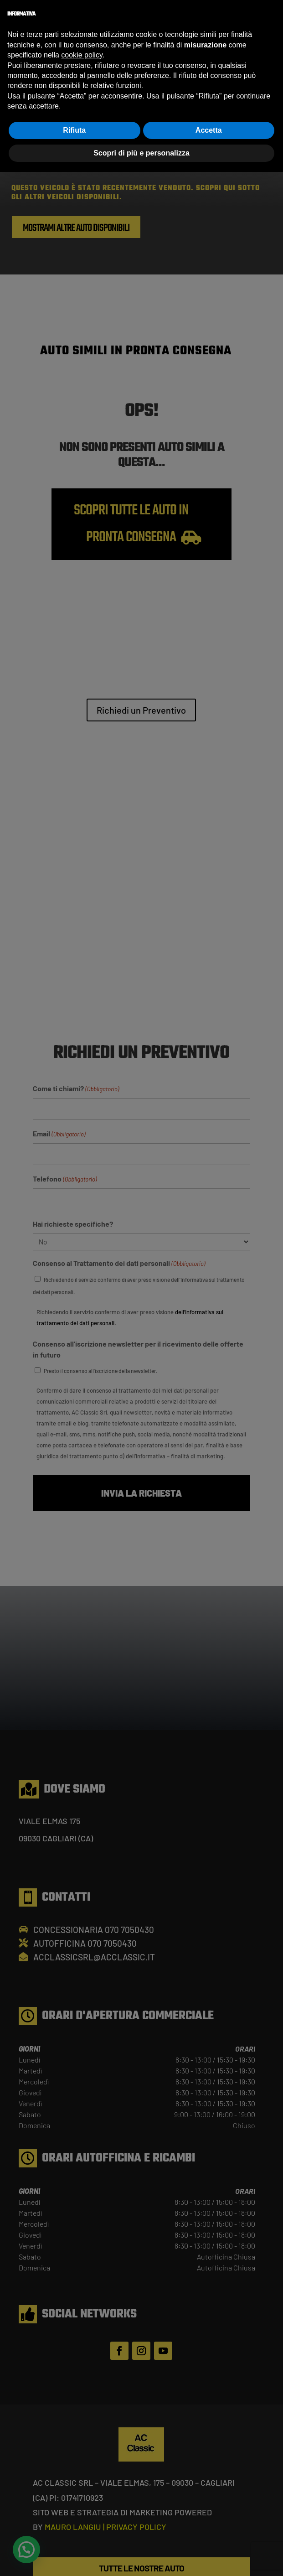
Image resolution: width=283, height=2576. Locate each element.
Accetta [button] (209, 130)
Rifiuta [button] (74, 130)
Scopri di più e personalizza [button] (141, 153)
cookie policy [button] (81, 55)
